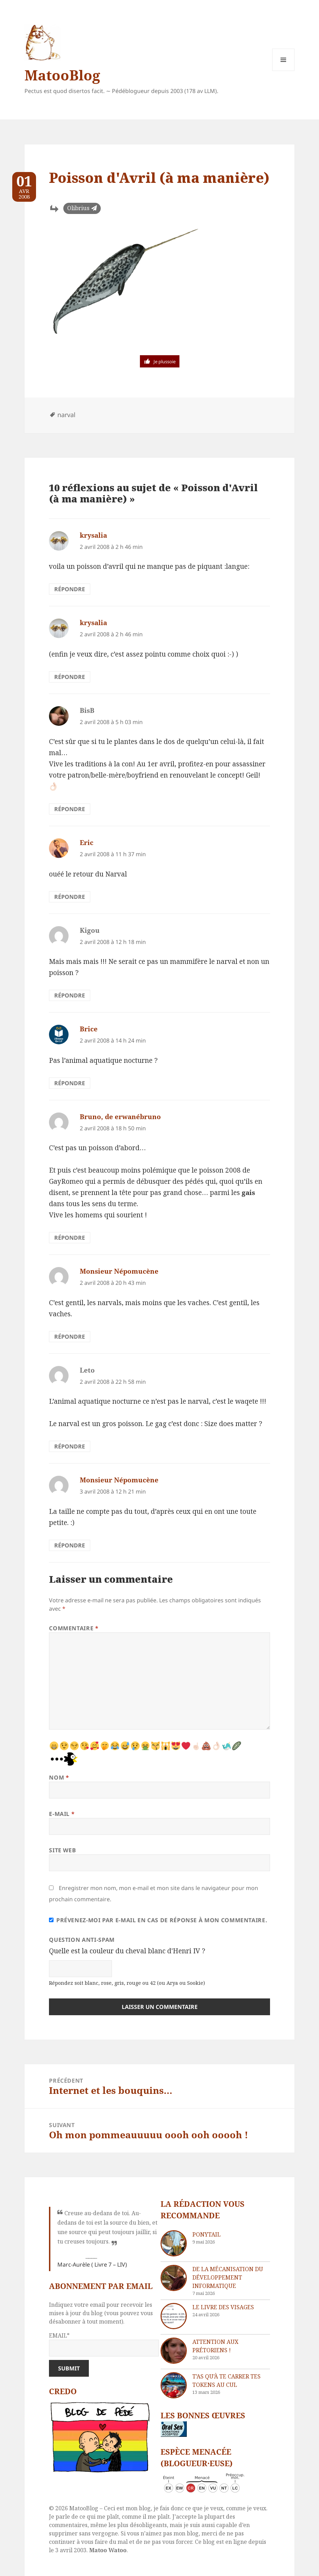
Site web (62, 1850)
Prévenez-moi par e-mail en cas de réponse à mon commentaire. (158, 1920)
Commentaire (73, 1628)
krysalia (93, 535)
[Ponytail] (174, 2243)
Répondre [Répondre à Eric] (69, 897)
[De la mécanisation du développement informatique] (174, 2278)
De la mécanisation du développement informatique (227, 2277)
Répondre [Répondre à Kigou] (69, 995)
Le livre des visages (223, 2307)
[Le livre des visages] (174, 2316)
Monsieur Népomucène (119, 1271)
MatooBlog (62, 75)
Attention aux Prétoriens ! (215, 2346)
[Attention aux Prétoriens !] (174, 2351)
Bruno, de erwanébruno (120, 1116)
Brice (89, 1028)
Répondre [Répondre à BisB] (69, 809)
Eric (86, 842)
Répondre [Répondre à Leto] (69, 1446)
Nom (59, 1777)
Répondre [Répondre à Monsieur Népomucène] (69, 1336)
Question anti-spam (82, 1940)
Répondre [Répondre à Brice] (69, 1083)
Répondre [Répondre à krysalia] (69, 589)
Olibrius (78, 208)
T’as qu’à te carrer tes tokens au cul (226, 2381)
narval (66, 414)
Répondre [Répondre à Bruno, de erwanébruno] (69, 1238)
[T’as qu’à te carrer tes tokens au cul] (174, 2385)
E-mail (62, 1814)
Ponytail (206, 2234)
